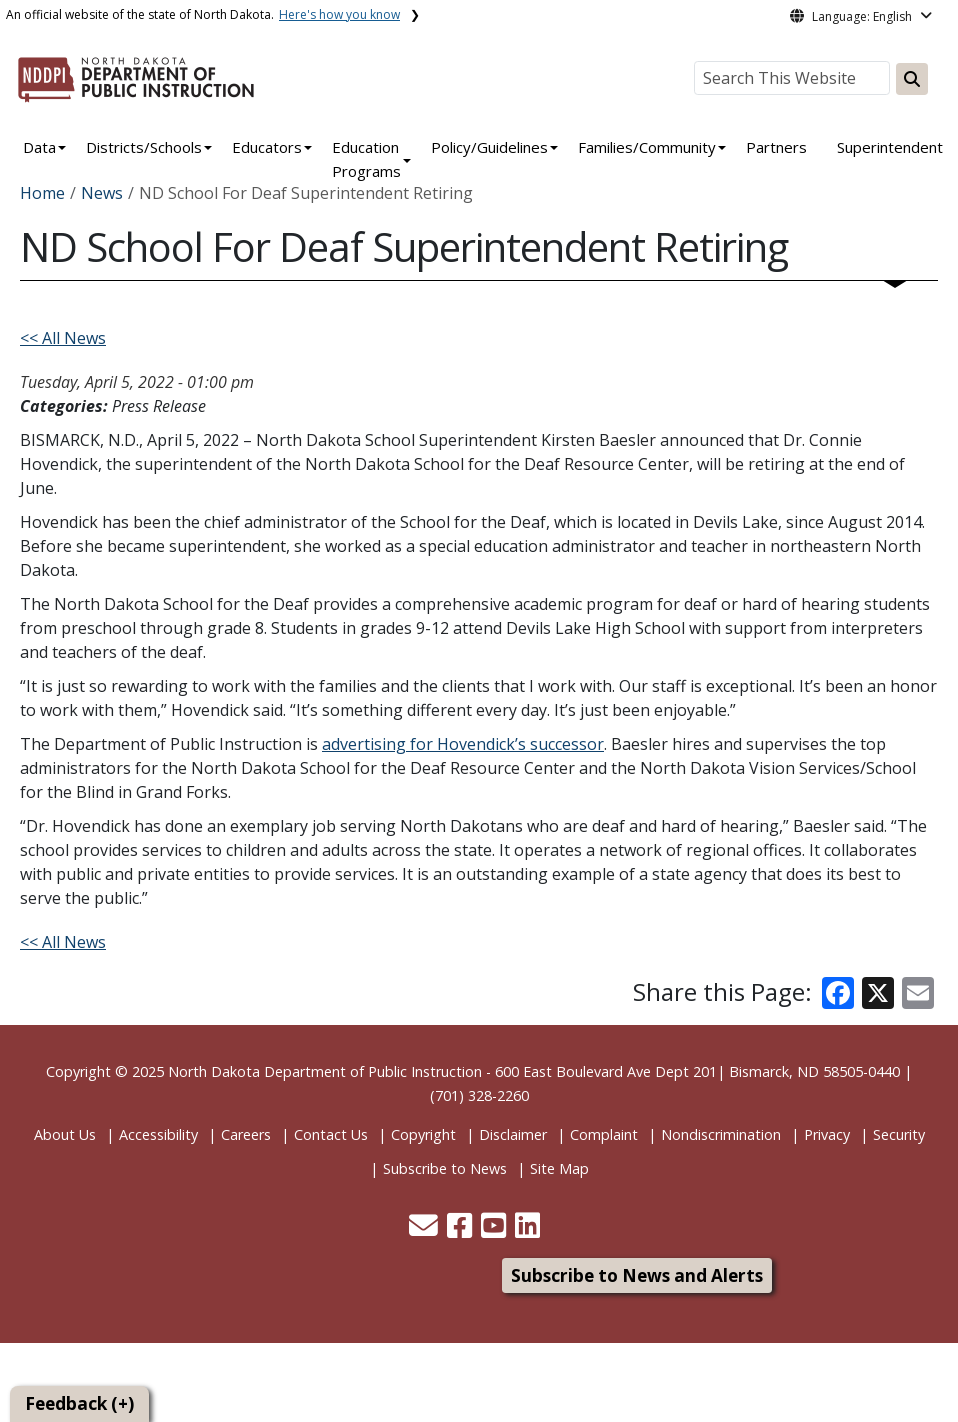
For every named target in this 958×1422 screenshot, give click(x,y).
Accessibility (158, 1134)
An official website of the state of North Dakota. (203, 14)
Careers (246, 1134)
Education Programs (366, 159)
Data (39, 147)
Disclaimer (513, 1134)
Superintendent (890, 147)
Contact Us (331, 1134)
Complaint (604, 1134)
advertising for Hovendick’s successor (463, 744)
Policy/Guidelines (489, 147)
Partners (776, 147)
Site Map (559, 1168)
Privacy (827, 1134)
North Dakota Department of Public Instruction (325, 1071)
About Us (65, 1134)
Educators (267, 147)
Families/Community (647, 147)
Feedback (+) (79, 1403)
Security (899, 1134)
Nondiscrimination (721, 1134)
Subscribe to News (445, 1168)
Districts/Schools (144, 147)
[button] (425, 1230)
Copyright (423, 1134)
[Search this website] (912, 79)
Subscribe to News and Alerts (637, 1275)
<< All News (63, 338)
